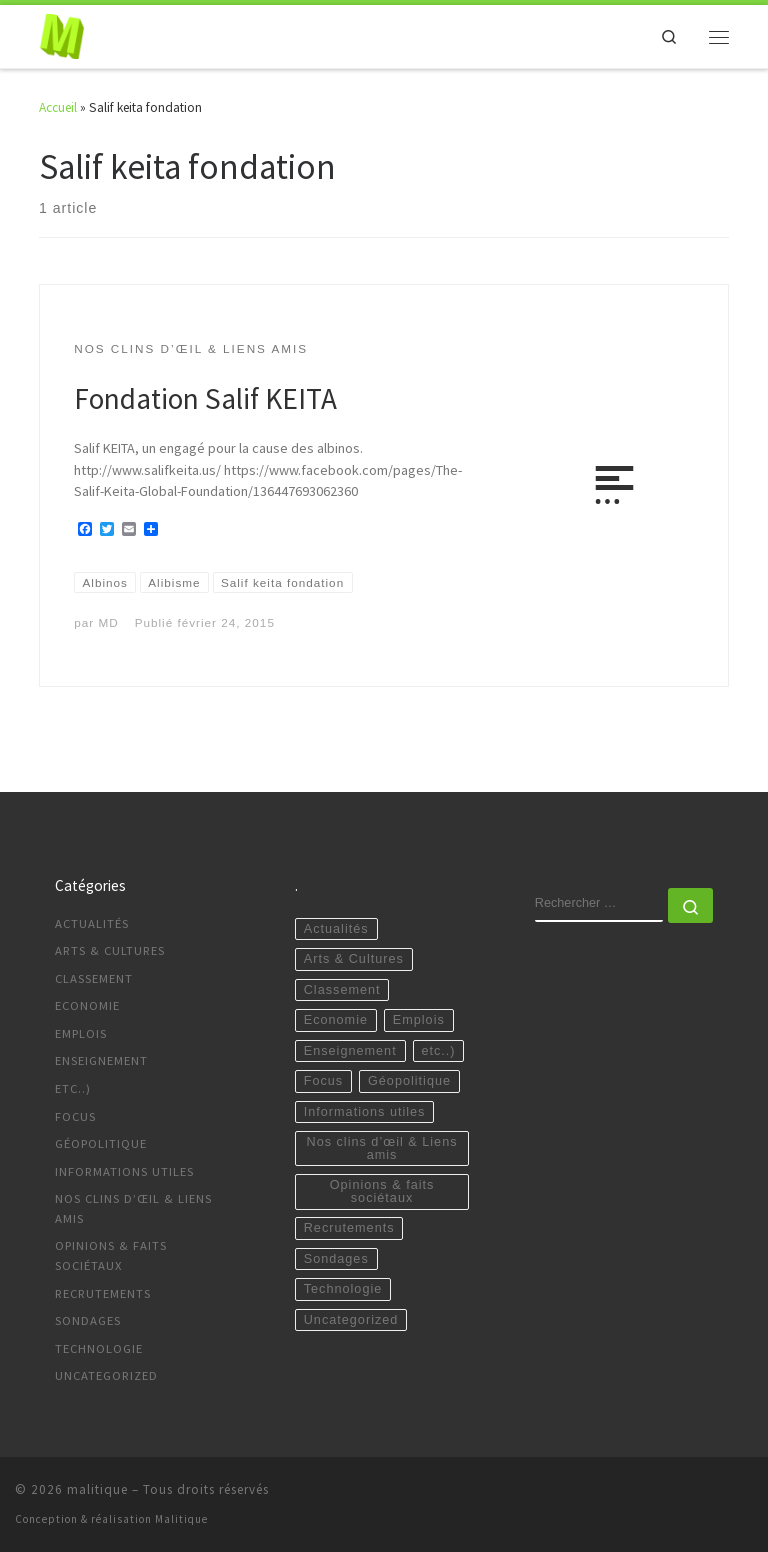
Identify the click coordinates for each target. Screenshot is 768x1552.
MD (108, 622)
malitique (97, 1489)
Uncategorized (106, 1375)
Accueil (58, 107)
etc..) (73, 1088)
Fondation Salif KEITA (205, 398)
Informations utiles (124, 1171)
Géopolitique (101, 1143)
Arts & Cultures (110, 950)
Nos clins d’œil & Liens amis (133, 1208)
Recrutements (103, 1293)
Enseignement (101, 1060)
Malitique (181, 1519)
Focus (75, 1116)
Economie (87, 1005)
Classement (94, 978)
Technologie (99, 1348)
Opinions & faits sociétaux (111, 1255)
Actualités (92, 923)
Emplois (81, 1033)
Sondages (88, 1320)
